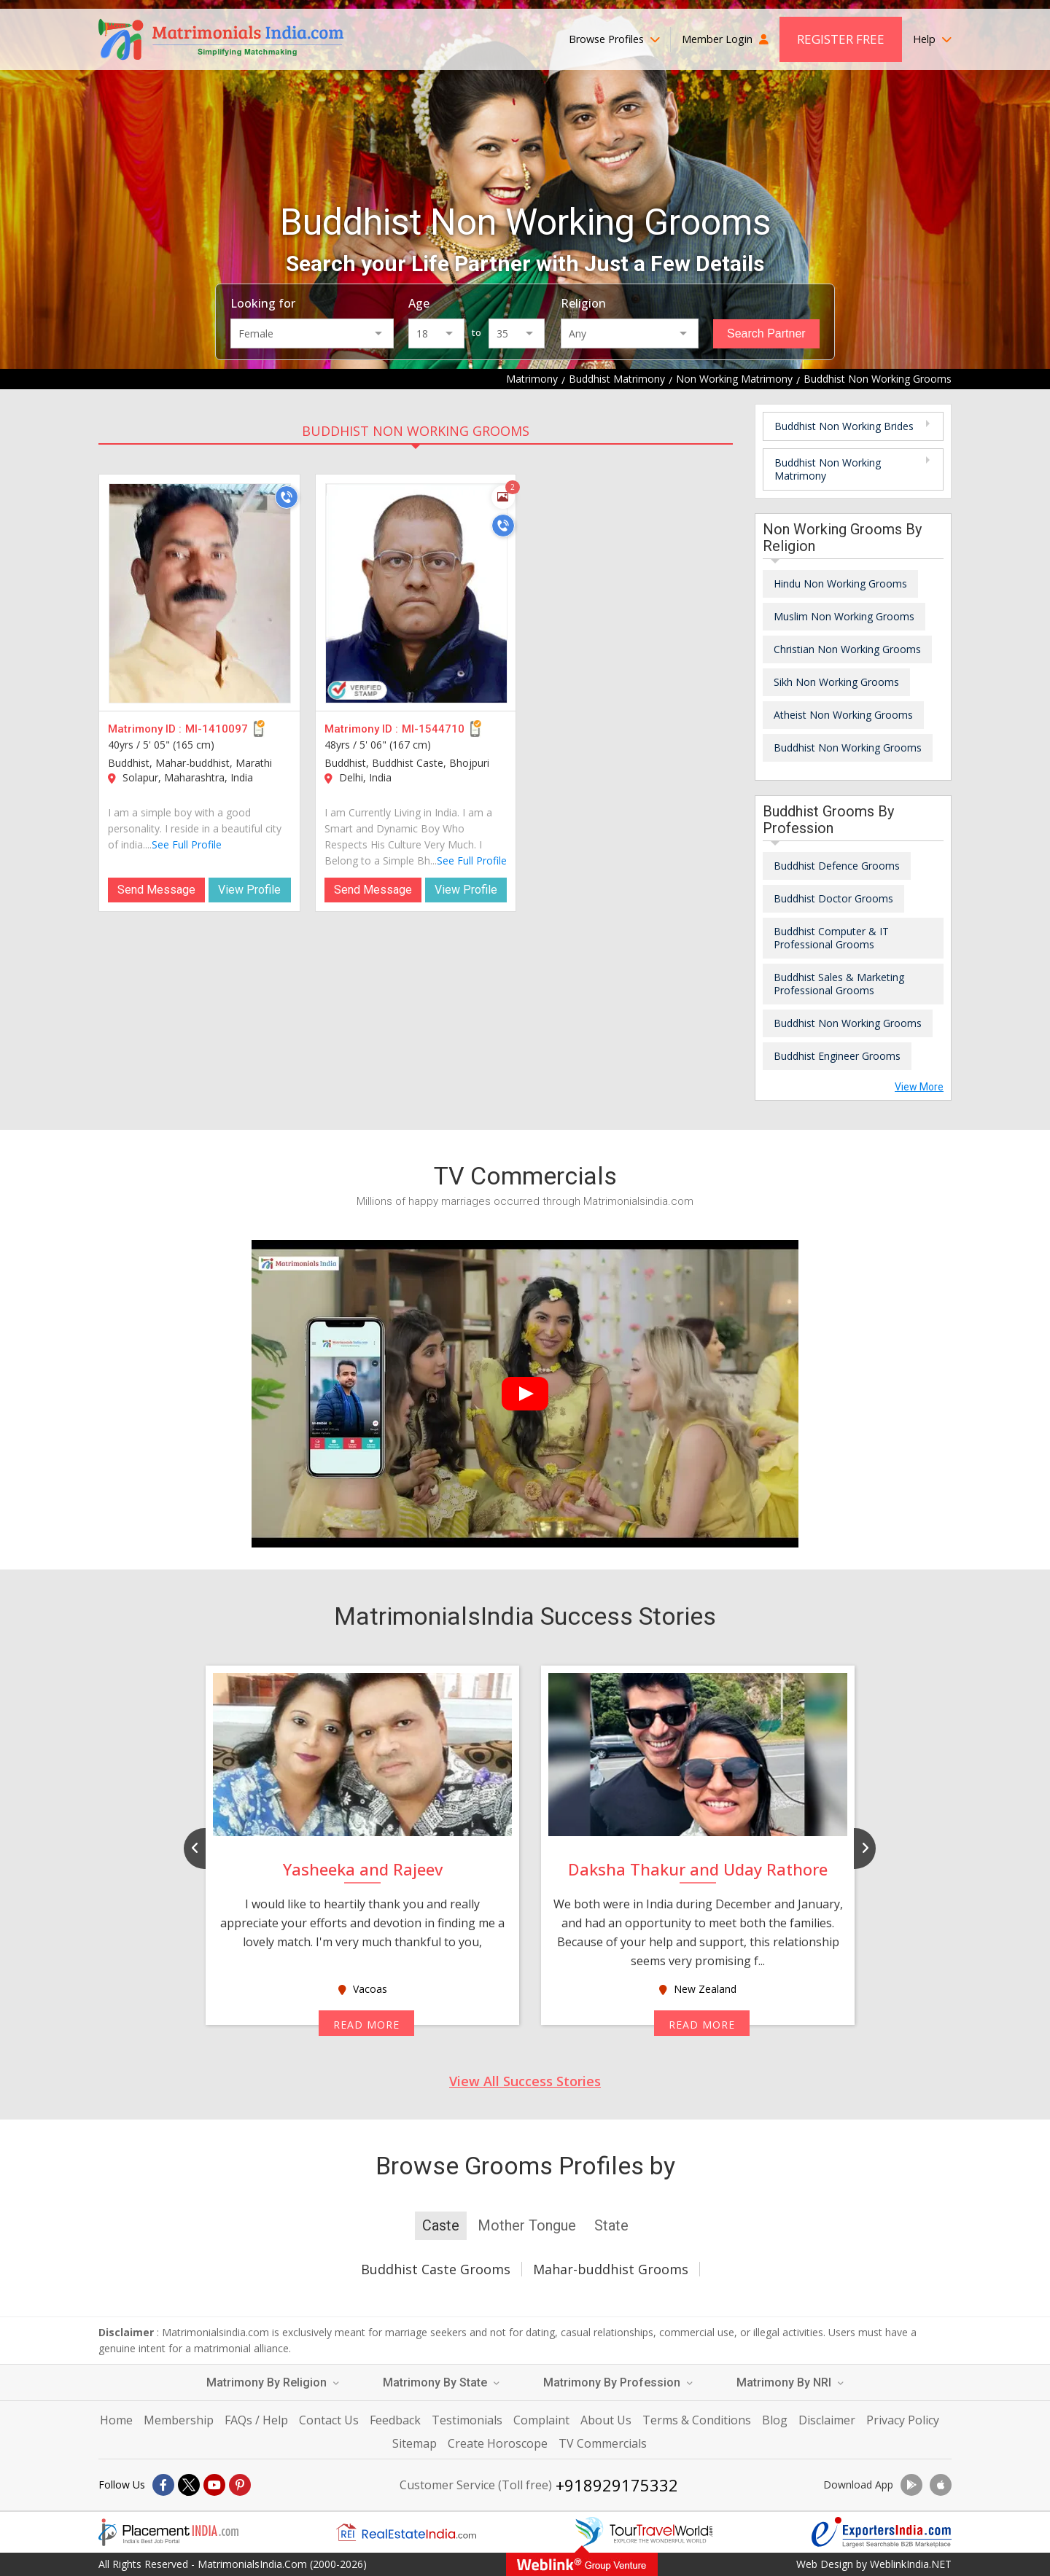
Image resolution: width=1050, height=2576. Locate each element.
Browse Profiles (614, 39)
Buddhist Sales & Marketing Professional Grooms (839, 983)
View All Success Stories (525, 2081)
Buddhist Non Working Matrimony (827, 469)
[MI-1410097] (199, 593)
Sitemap (414, 2443)
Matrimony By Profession (618, 2382)
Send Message (156, 890)
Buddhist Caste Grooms (435, 2269)
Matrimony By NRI (790, 2382)
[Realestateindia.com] (406, 2532)
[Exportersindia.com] (882, 2532)
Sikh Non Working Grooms (836, 682)
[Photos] (503, 497)
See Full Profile (187, 844)
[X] (189, 2485)
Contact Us (329, 2420)
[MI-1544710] (416, 593)
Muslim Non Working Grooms (844, 616)
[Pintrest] (240, 2485)
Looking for (262, 303)
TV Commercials (603, 2443)
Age (418, 303)
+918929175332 (617, 2485)
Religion (583, 303)
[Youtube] (214, 2485)
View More (919, 1087)
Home (116, 2420)
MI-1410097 (216, 728)
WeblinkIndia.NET (911, 2564)
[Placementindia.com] (168, 2532)
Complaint (541, 2420)
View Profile (249, 890)
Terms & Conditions (696, 2420)
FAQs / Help (256, 2420)
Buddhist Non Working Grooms (415, 431)
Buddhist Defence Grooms (837, 866)
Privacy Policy (902, 2420)
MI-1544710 (433, 728)
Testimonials (467, 2420)
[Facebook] (163, 2485)
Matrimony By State (441, 2382)
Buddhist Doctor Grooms (833, 898)
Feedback (395, 2420)
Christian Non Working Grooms (847, 649)
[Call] (286, 497)
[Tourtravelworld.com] (644, 2532)
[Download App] (911, 2485)
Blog (775, 2420)
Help (932, 39)
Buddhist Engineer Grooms (837, 1056)
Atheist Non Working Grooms (843, 715)
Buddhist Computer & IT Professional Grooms (831, 937)
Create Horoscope (498, 2443)
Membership (179, 2420)
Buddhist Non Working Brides (844, 426)
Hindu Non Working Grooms (840, 583)
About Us (605, 2420)
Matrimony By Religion (272, 2382)
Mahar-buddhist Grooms (610, 2269)
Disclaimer (826, 2420)
